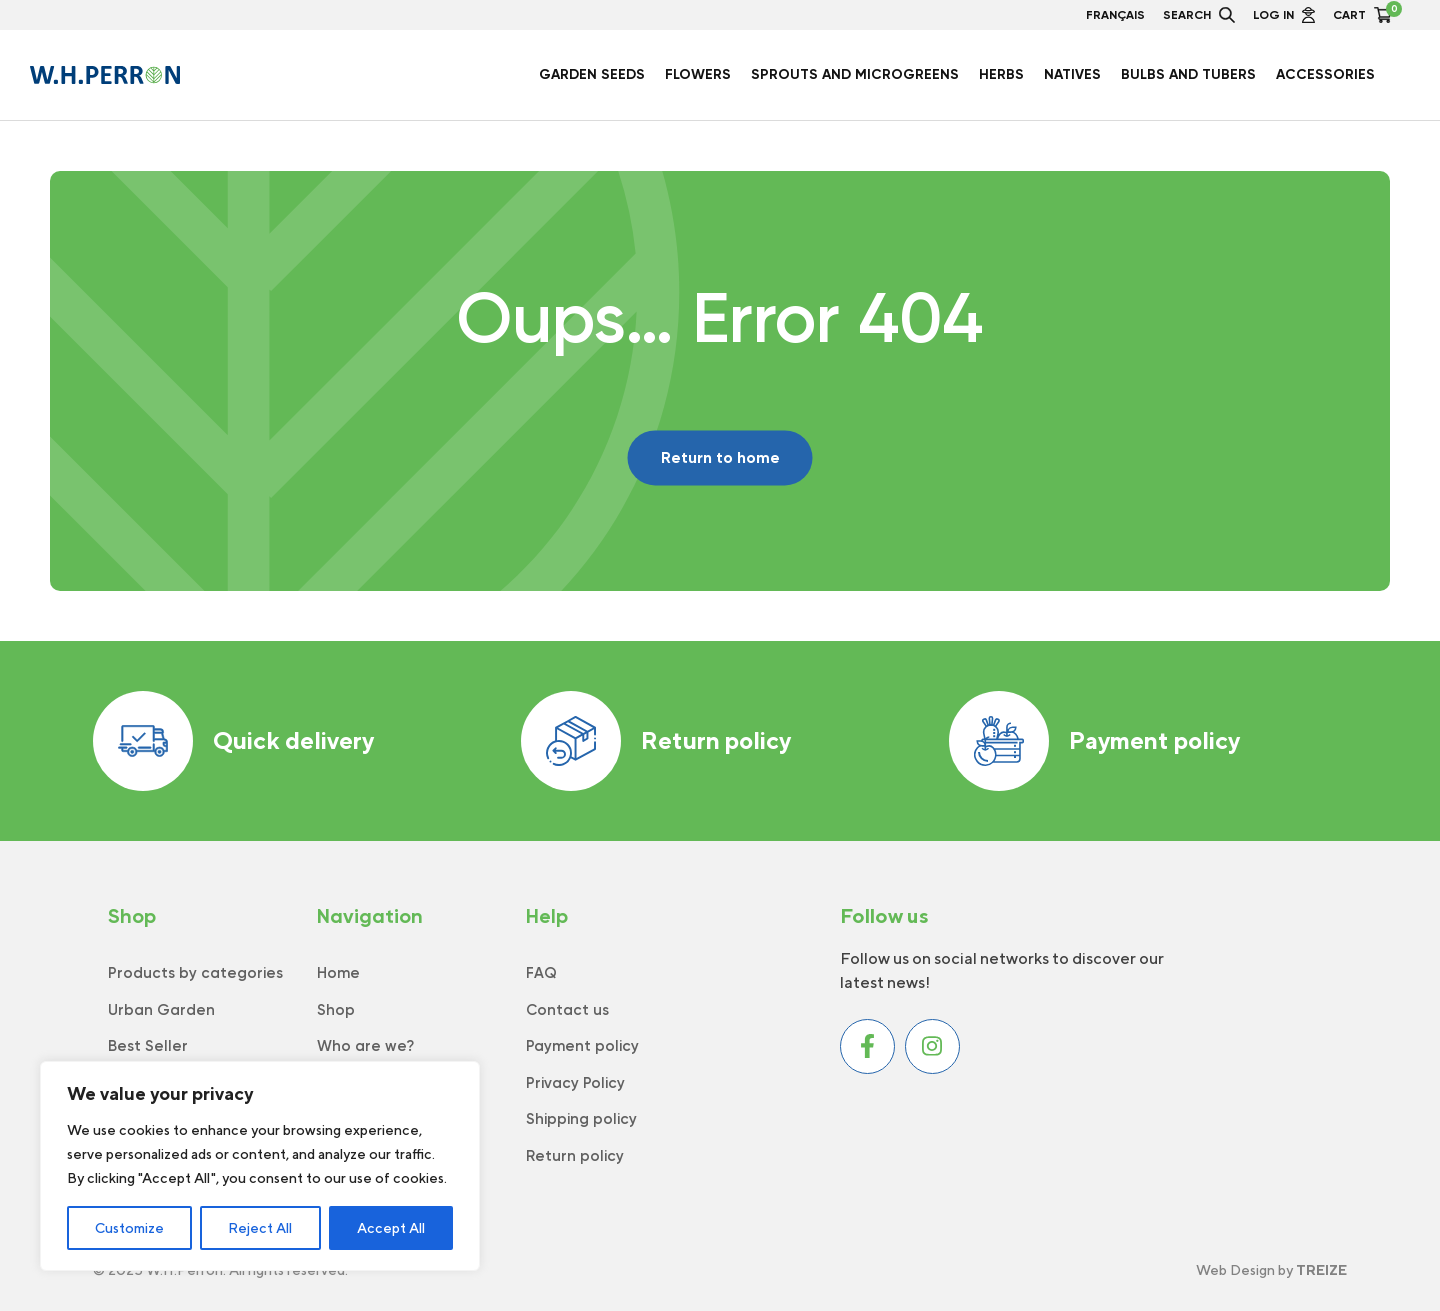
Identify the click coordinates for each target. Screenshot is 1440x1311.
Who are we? (365, 1046)
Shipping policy (581, 1119)
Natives (1072, 75)
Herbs (1001, 75)
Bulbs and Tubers (1188, 75)
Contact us (567, 1010)
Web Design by (1271, 1270)
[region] (260, 1166)
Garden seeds (592, 75)
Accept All (391, 1228)
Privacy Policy (575, 1083)
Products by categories (195, 973)
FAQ (541, 973)
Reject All (260, 1228)
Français (1115, 15)
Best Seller (148, 1046)
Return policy (656, 741)
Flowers (698, 75)
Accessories (1325, 75)
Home (338, 973)
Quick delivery (233, 741)
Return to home (720, 457)
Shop (336, 1010)
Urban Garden (161, 1010)
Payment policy (1094, 741)
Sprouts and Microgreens (855, 75)
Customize (129, 1228)
